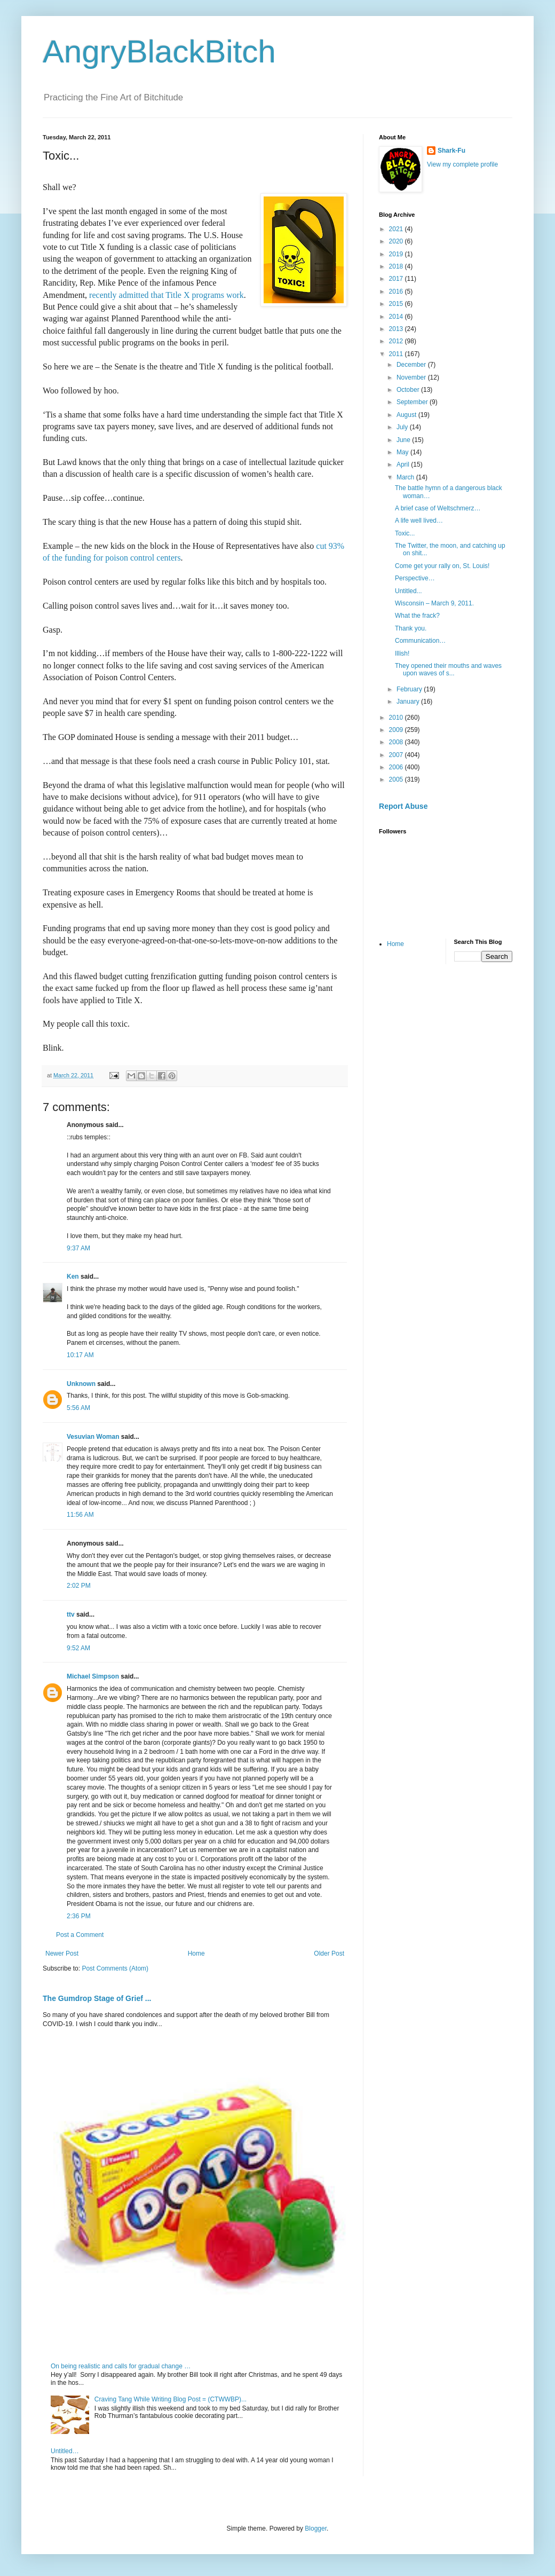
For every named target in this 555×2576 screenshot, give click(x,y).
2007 (397, 755)
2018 (397, 266)
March (406, 477)
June (404, 440)
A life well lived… (419, 520)
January (409, 701)
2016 (397, 291)
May (403, 452)
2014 (397, 316)
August (407, 415)
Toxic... (405, 533)
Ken (73, 1276)
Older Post (329, 1953)
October (409, 389)
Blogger (316, 2528)
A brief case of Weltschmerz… (438, 508)
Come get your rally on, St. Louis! (442, 566)
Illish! (402, 653)
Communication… (420, 640)
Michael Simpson (93, 1676)
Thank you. (410, 628)
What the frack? (417, 615)
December (412, 364)
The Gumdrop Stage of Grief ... (97, 1998)
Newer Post (61, 1953)
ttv (71, 1614)
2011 (397, 354)
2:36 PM (79, 1916)
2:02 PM (79, 1585)
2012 (397, 341)
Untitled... (408, 591)
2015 (397, 304)
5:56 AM (78, 1408)
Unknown (81, 1384)
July (403, 427)
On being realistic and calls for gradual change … (121, 2366)
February (410, 689)
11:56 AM (80, 1514)
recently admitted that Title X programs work (166, 295)
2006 (397, 767)
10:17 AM (80, 1355)
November (412, 377)
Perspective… (415, 578)
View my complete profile (462, 164)
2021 (397, 229)
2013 (397, 329)
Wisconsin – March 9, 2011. (434, 603)
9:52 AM (78, 1648)
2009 (397, 730)
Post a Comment (80, 1935)
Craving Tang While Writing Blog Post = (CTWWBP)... (170, 2399)
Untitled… (65, 2451)
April (404, 464)
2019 (397, 254)
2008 (397, 742)
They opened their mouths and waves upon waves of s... (448, 669)
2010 (397, 717)
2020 (397, 241)
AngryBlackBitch (159, 51)
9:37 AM (78, 1248)
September (413, 402)
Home (196, 1953)
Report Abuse (403, 806)
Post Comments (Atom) (115, 1968)
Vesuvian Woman (93, 1436)
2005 (397, 779)
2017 (397, 278)
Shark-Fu (451, 150)
